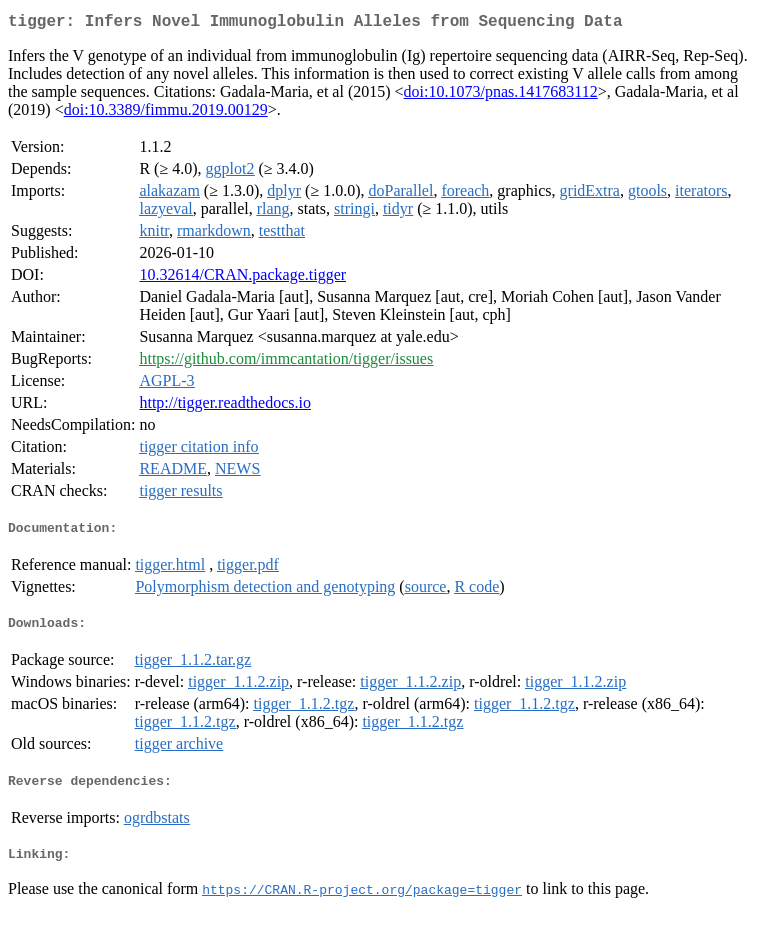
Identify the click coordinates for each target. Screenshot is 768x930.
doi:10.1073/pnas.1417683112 (501, 95)
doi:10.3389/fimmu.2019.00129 (166, 113)
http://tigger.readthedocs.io (225, 406)
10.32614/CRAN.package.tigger (242, 278)
